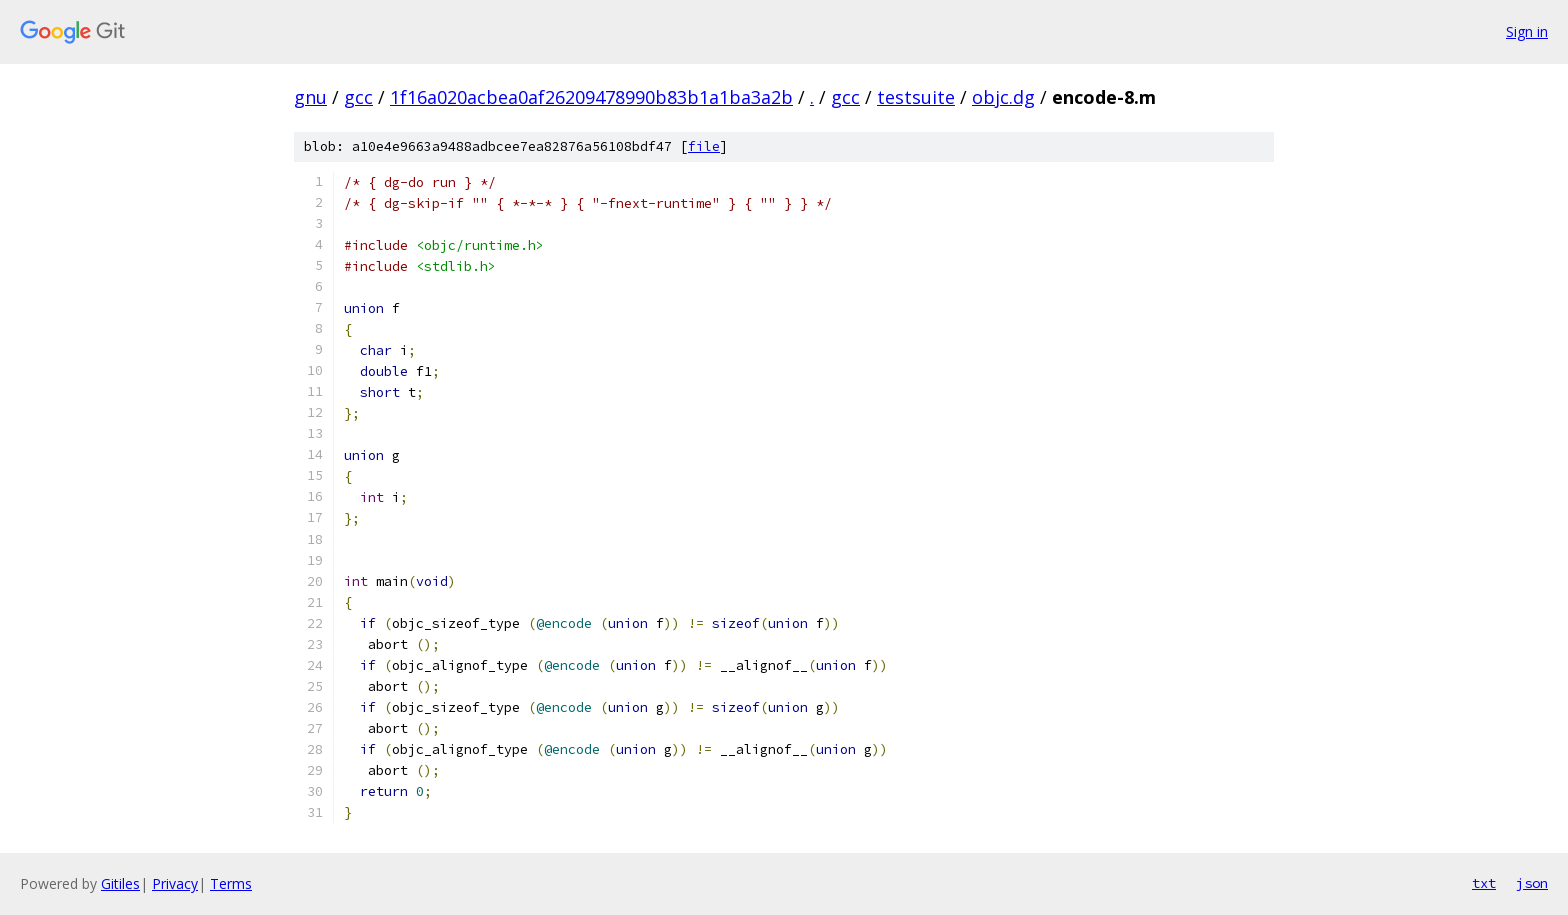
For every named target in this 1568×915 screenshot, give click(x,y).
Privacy (175, 883)
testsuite (916, 97)
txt (1484, 883)
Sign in (1527, 31)
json (1532, 883)
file (704, 146)
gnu (310, 97)
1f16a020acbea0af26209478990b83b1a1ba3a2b (591, 97)
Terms (231, 883)
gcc (358, 97)
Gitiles (120, 883)
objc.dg (1003, 97)
